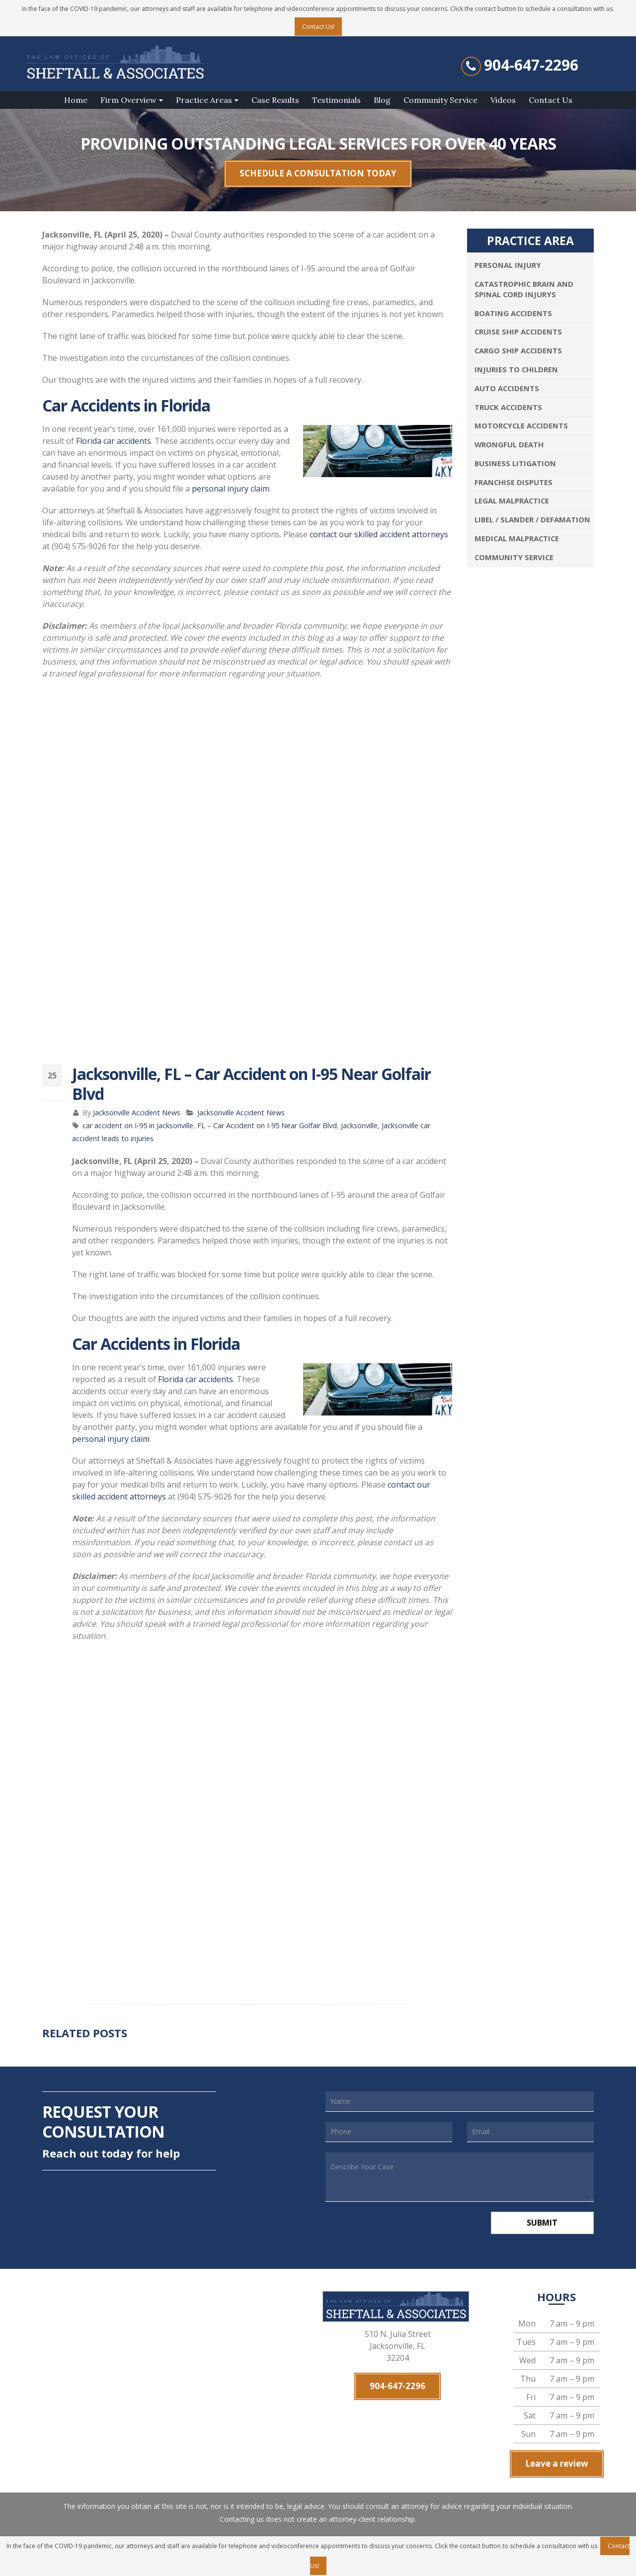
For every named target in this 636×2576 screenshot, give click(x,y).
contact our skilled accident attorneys (379, 534)
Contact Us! (318, 26)
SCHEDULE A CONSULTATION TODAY (318, 173)
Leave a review (556, 2463)
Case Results (275, 100)
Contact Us (550, 100)
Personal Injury (508, 265)
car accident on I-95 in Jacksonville (137, 1125)
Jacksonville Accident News (136, 1112)
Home (75, 100)
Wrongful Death (509, 444)
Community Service (440, 100)
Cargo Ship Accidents (518, 350)
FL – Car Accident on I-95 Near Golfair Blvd (267, 1125)
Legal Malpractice (512, 500)
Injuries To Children (516, 369)
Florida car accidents (113, 440)
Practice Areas (204, 100)
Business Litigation (515, 463)
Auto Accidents (507, 388)
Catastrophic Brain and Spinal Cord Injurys (524, 289)
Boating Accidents (513, 313)
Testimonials (336, 100)
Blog (382, 100)
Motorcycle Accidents (521, 425)
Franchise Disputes (514, 482)
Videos (503, 100)
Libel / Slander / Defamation (532, 519)
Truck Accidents (508, 407)
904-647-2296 (531, 65)
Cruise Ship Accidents (518, 331)
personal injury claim (230, 488)
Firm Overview (128, 100)
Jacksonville (359, 1125)
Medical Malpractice (517, 538)
